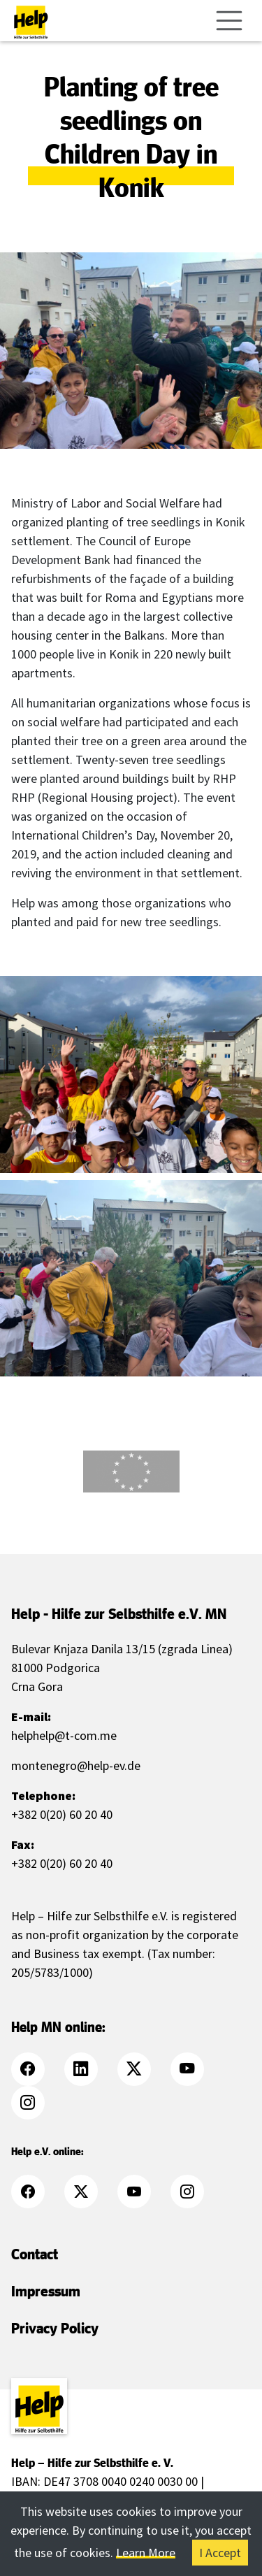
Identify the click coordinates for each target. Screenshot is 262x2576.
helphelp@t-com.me (64, 1735)
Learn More (145, 2553)
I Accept (220, 2553)
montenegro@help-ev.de (75, 1765)
